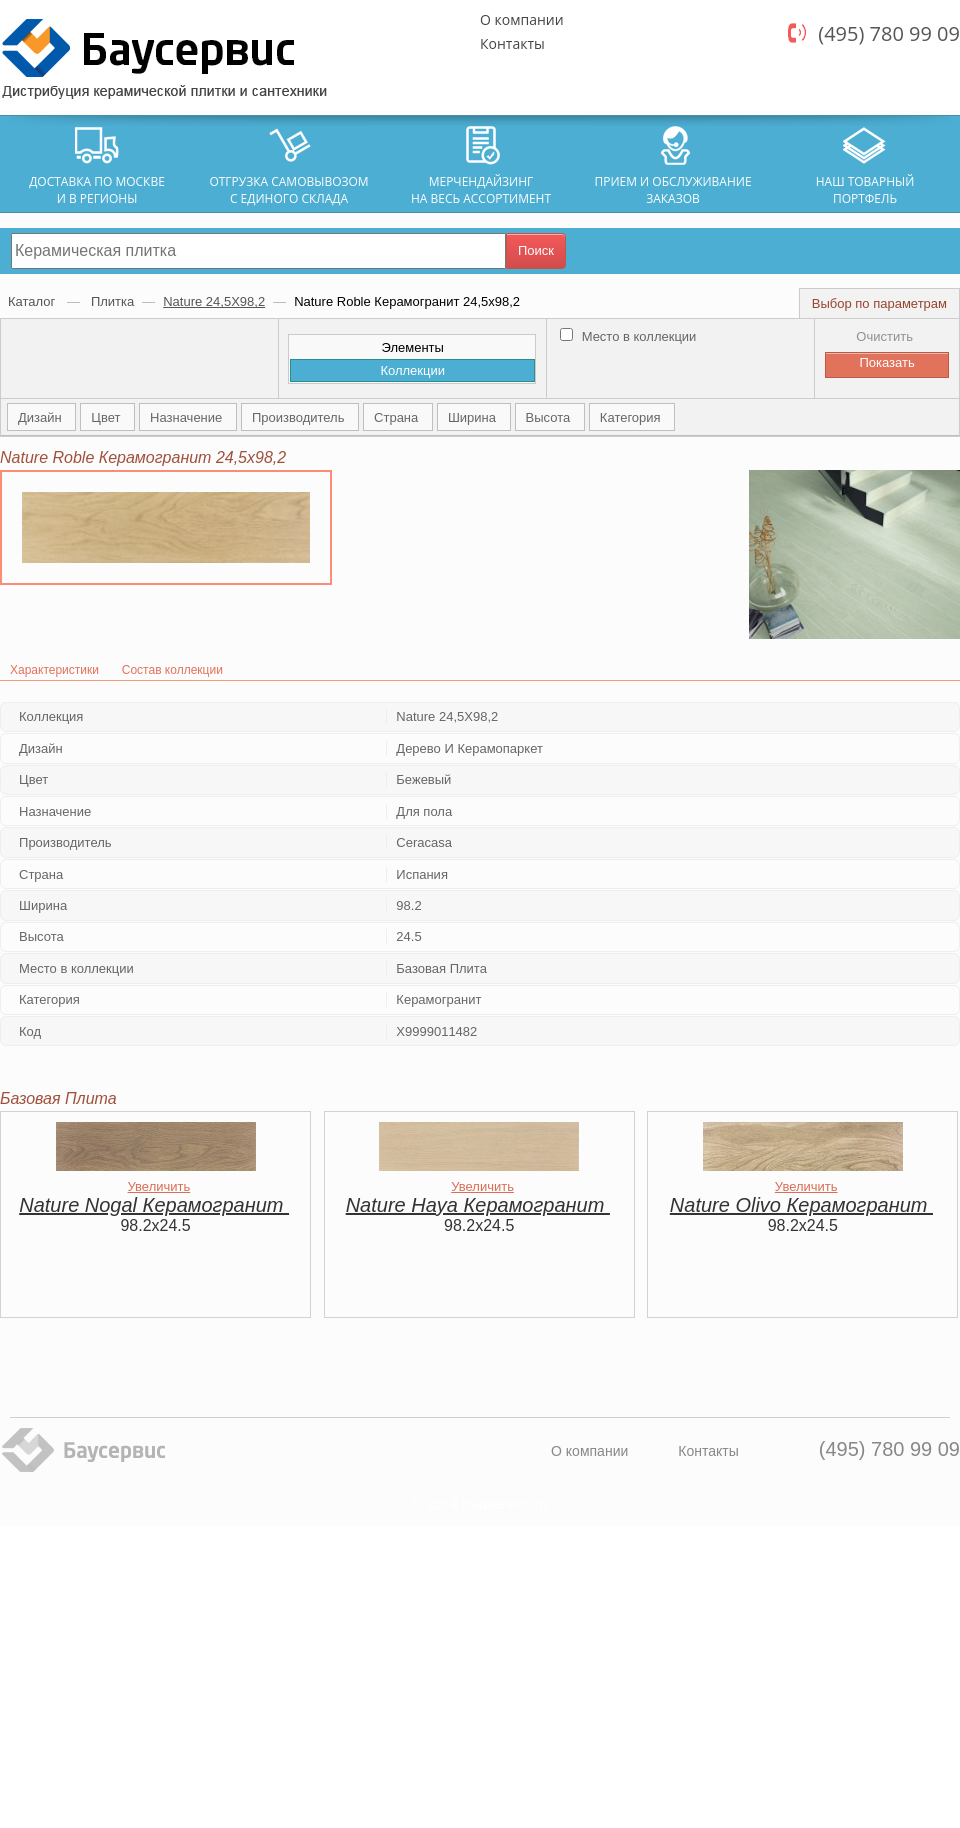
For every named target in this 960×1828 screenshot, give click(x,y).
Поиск (536, 250)
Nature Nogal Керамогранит (154, 1205)
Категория (632, 417)
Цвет (107, 417)
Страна (398, 417)
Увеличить (159, 1186)
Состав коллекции (172, 670)
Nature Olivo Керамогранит (801, 1205)
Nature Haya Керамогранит (478, 1205)
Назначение (188, 417)
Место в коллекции (628, 336)
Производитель (300, 417)
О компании (522, 19)
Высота (550, 417)
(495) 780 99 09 (889, 33)
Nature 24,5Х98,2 (214, 301)
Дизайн (41, 417)
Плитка (112, 301)
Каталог (33, 301)
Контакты (512, 43)
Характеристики (54, 670)
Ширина (474, 417)
